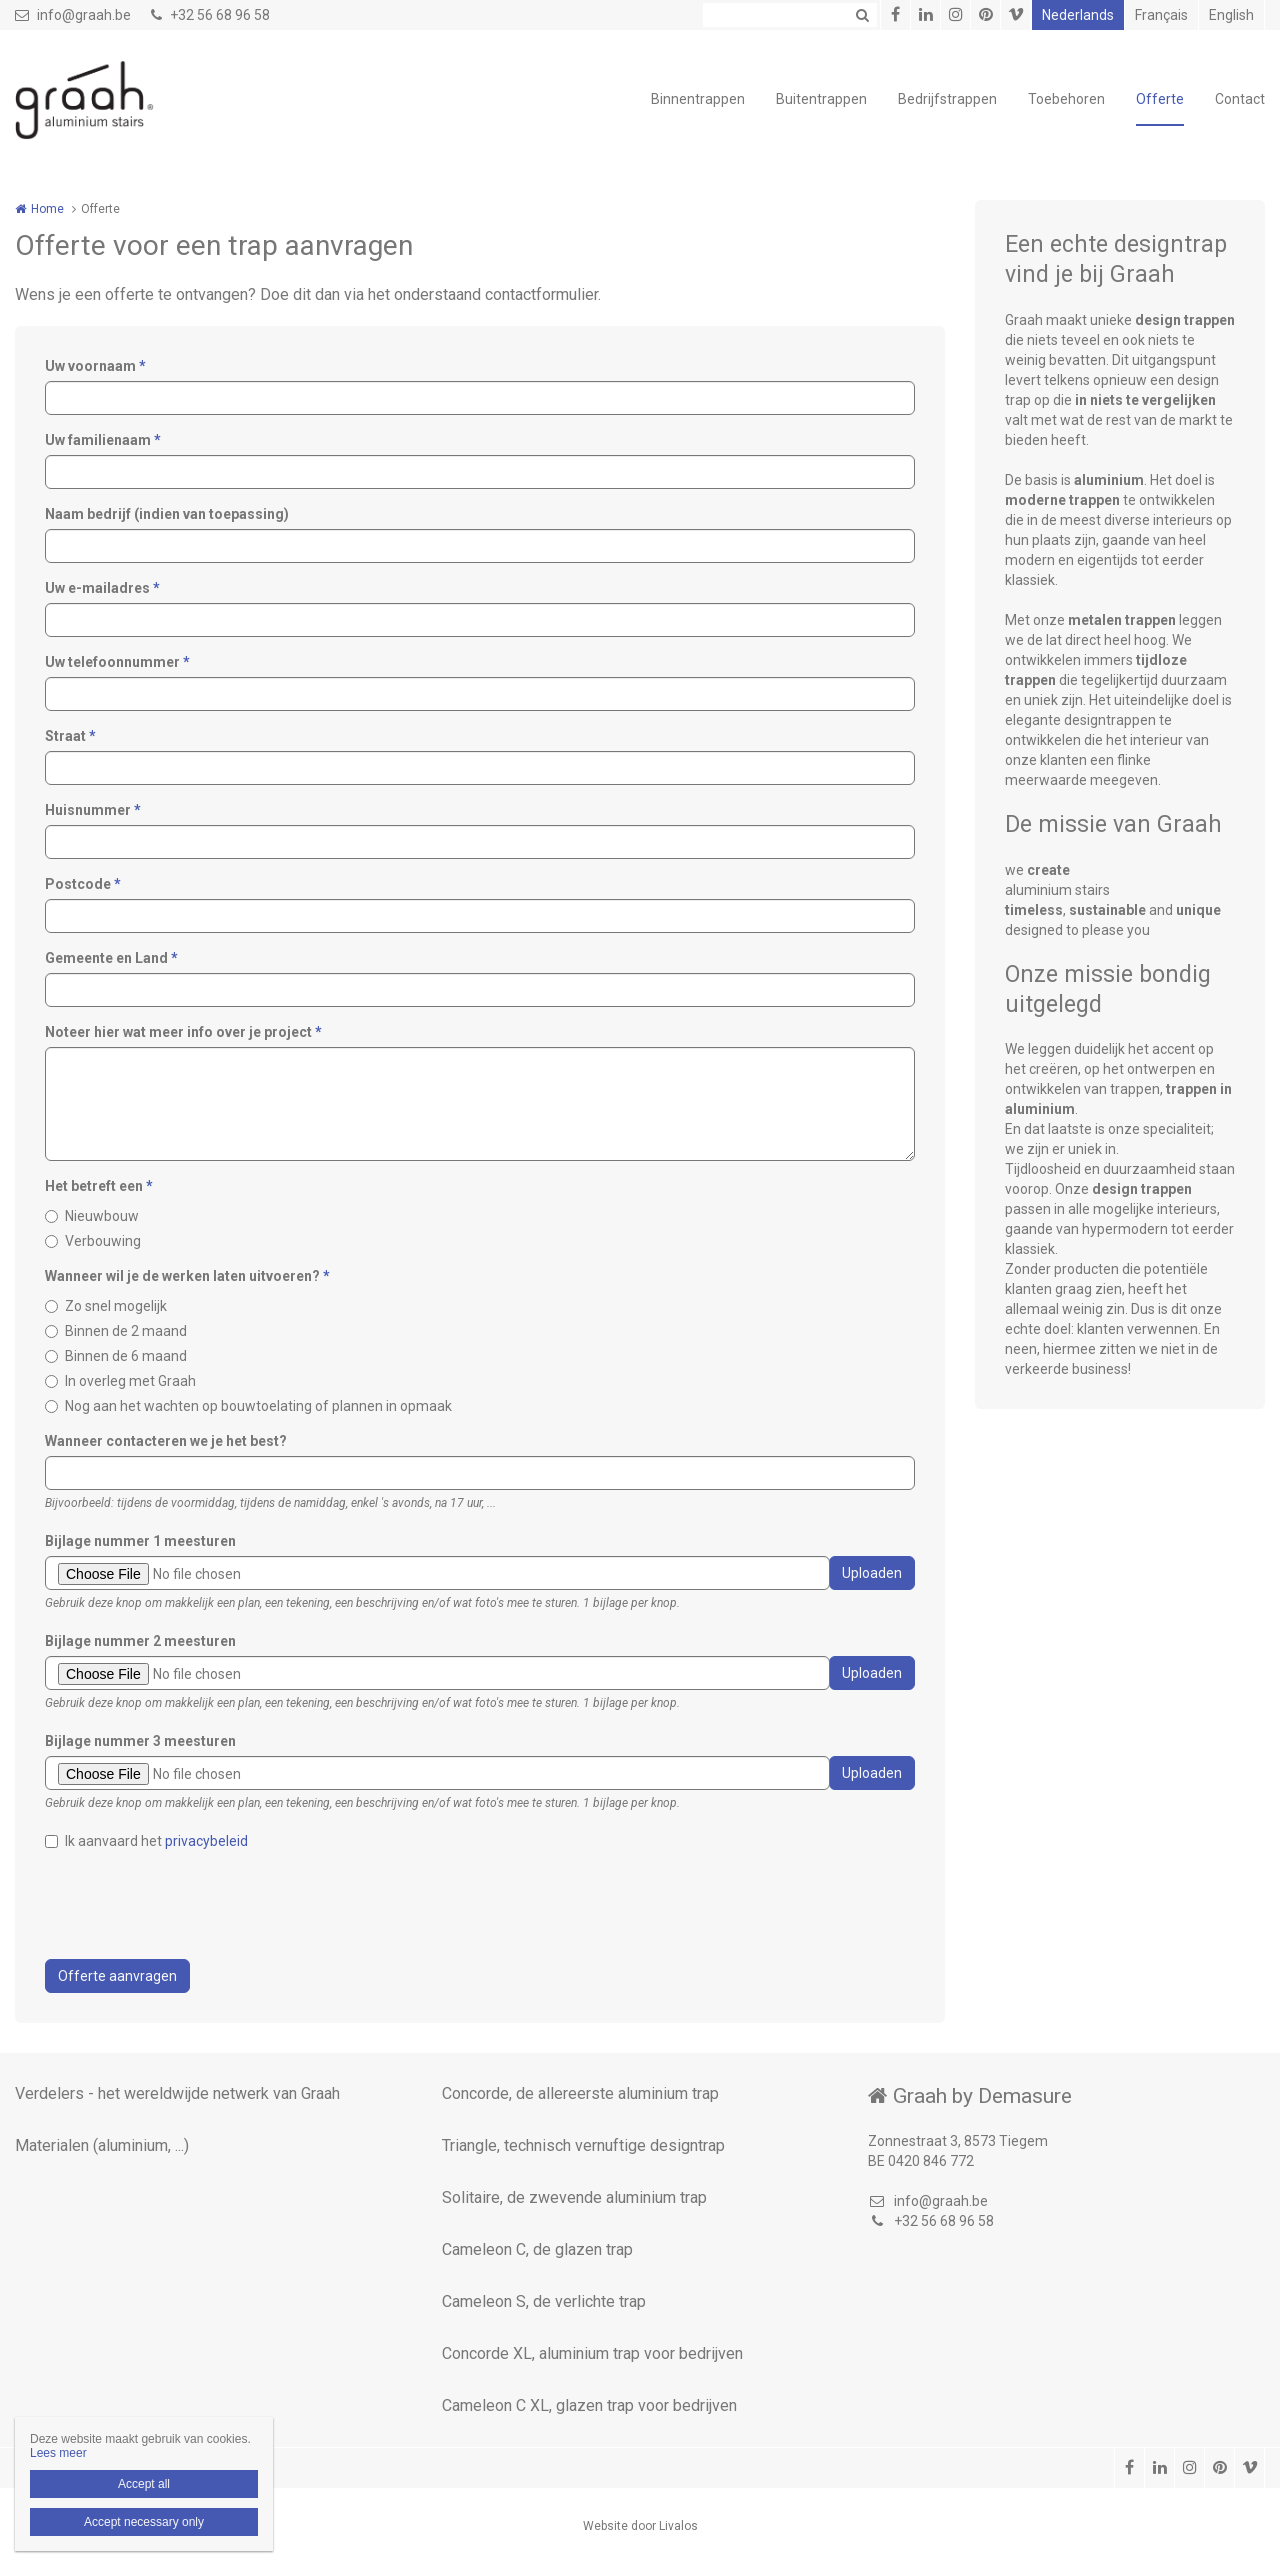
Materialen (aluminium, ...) (102, 2145)
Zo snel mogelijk (116, 1306)
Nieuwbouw (102, 1216)
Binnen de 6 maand (126, 1356)
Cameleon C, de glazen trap (537, 2249)
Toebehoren (1066, 99)
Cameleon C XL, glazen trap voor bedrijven (589, 2405)
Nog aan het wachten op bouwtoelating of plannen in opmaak (258, 1406)
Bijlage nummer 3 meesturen (140, 1741)
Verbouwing (103, 1241)
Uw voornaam (95, 366)
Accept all (144, 2484)
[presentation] (197, 1905)
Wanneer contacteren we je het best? (166, 1441)
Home (47, 209)
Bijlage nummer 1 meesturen (140, 1541)
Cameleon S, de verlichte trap (544, 2301)
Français (1161, 15)
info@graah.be (73, 15)
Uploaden (872, 1573)
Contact (1240, 99)
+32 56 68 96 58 (210, 15)
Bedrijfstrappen (947, 99)
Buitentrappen (821, 99)
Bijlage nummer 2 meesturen (140, 1641)
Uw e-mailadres (102, 588)
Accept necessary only (144, 2522)
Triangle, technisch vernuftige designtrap (583, 2145)
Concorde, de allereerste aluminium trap (580, 2093)
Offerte (1160, 99)
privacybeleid (206, 1841)
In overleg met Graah (130, 1381)
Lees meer (58, 2453)
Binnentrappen (698, 99)
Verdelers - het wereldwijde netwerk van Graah (177, 2093)
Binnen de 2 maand (126, 1331)
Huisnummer (93, 810)
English (1231, 15)
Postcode (83, 884)
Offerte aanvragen (117, 1976)
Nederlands (1078, 15)
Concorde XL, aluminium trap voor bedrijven (592, 2353)
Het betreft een (99, 1186)
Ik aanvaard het (156, 1841)
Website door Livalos (640, 2526)
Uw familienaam (103, 440)
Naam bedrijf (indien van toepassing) (167, 514)
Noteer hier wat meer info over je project (183, 1032)
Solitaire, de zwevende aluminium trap (574, 2197)
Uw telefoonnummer (117, 662)
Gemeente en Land (111, 958)
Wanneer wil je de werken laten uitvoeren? (187, 1276)
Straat (70, 736)
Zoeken (862, 15)
